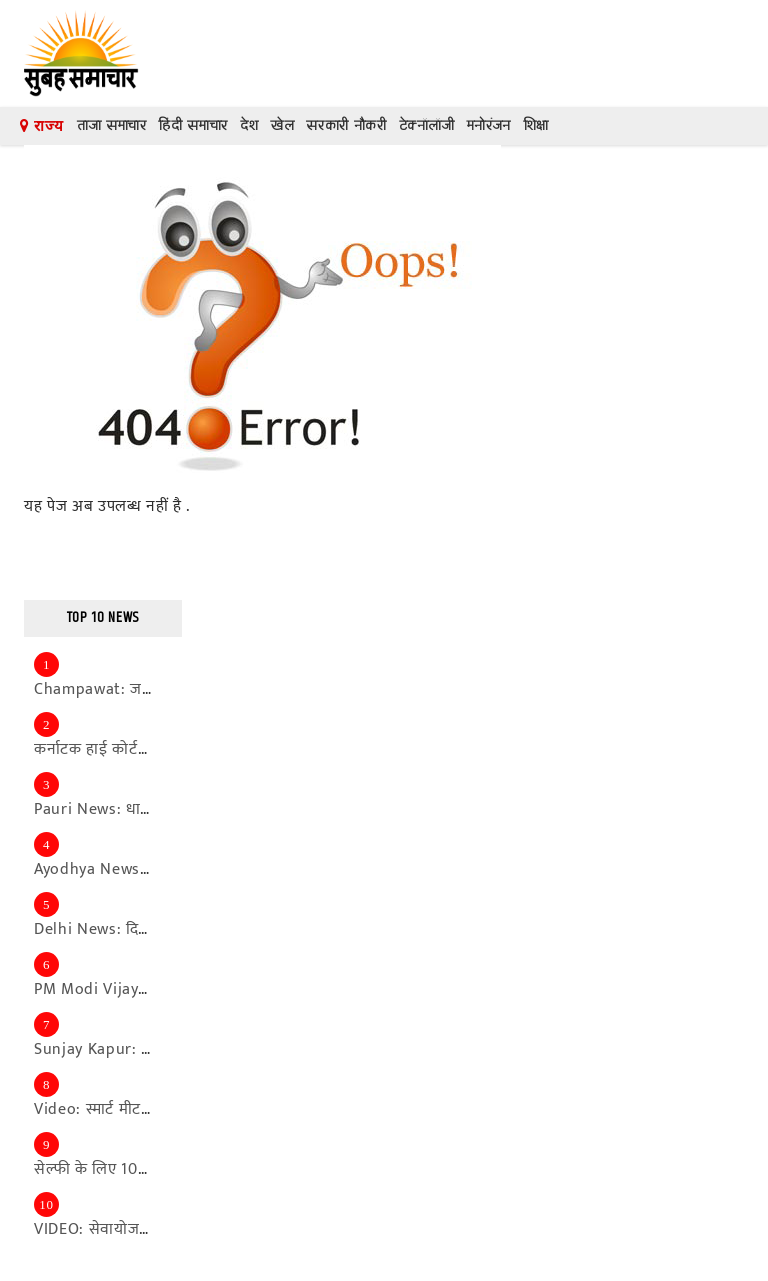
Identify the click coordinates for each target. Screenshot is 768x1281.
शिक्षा (536, 125)
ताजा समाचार (112, 125)
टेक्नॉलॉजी (427, 125)
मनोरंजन (489, 125)
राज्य (42, 126)
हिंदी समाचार (193, 125)
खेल (282, 125)
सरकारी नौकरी (346, 125)
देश (249, 125)
